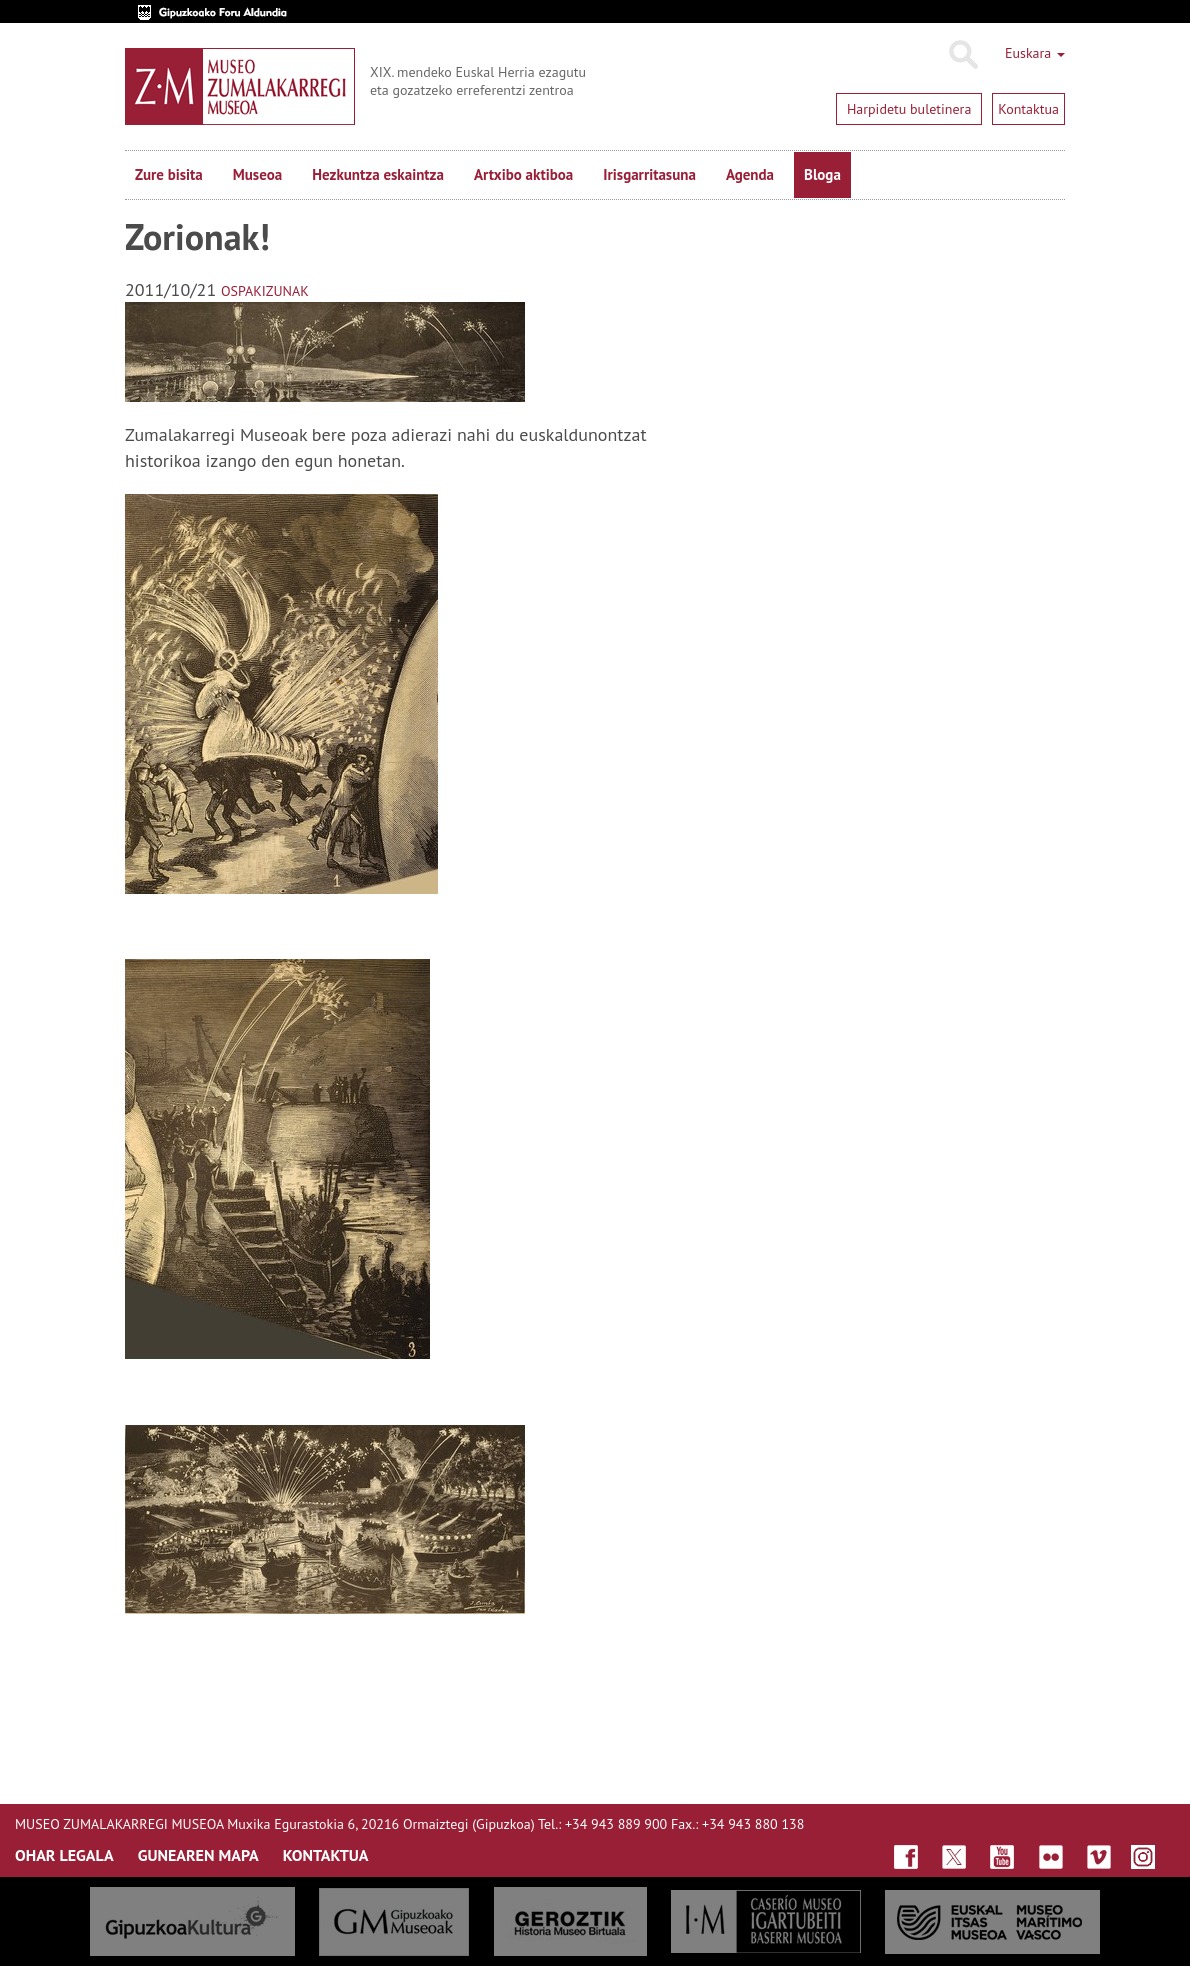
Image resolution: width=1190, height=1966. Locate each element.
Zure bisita (169, 174)
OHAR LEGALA (64, 1855)
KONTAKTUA (326, 1855)
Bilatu (962, 55)
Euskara (1035, 53)
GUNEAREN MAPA (198, 1855)
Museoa (257, 174)
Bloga (822, 174)
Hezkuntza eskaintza (378, 174)
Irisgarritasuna (649, 174)
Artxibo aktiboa (523, 174)
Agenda (750, 174)
